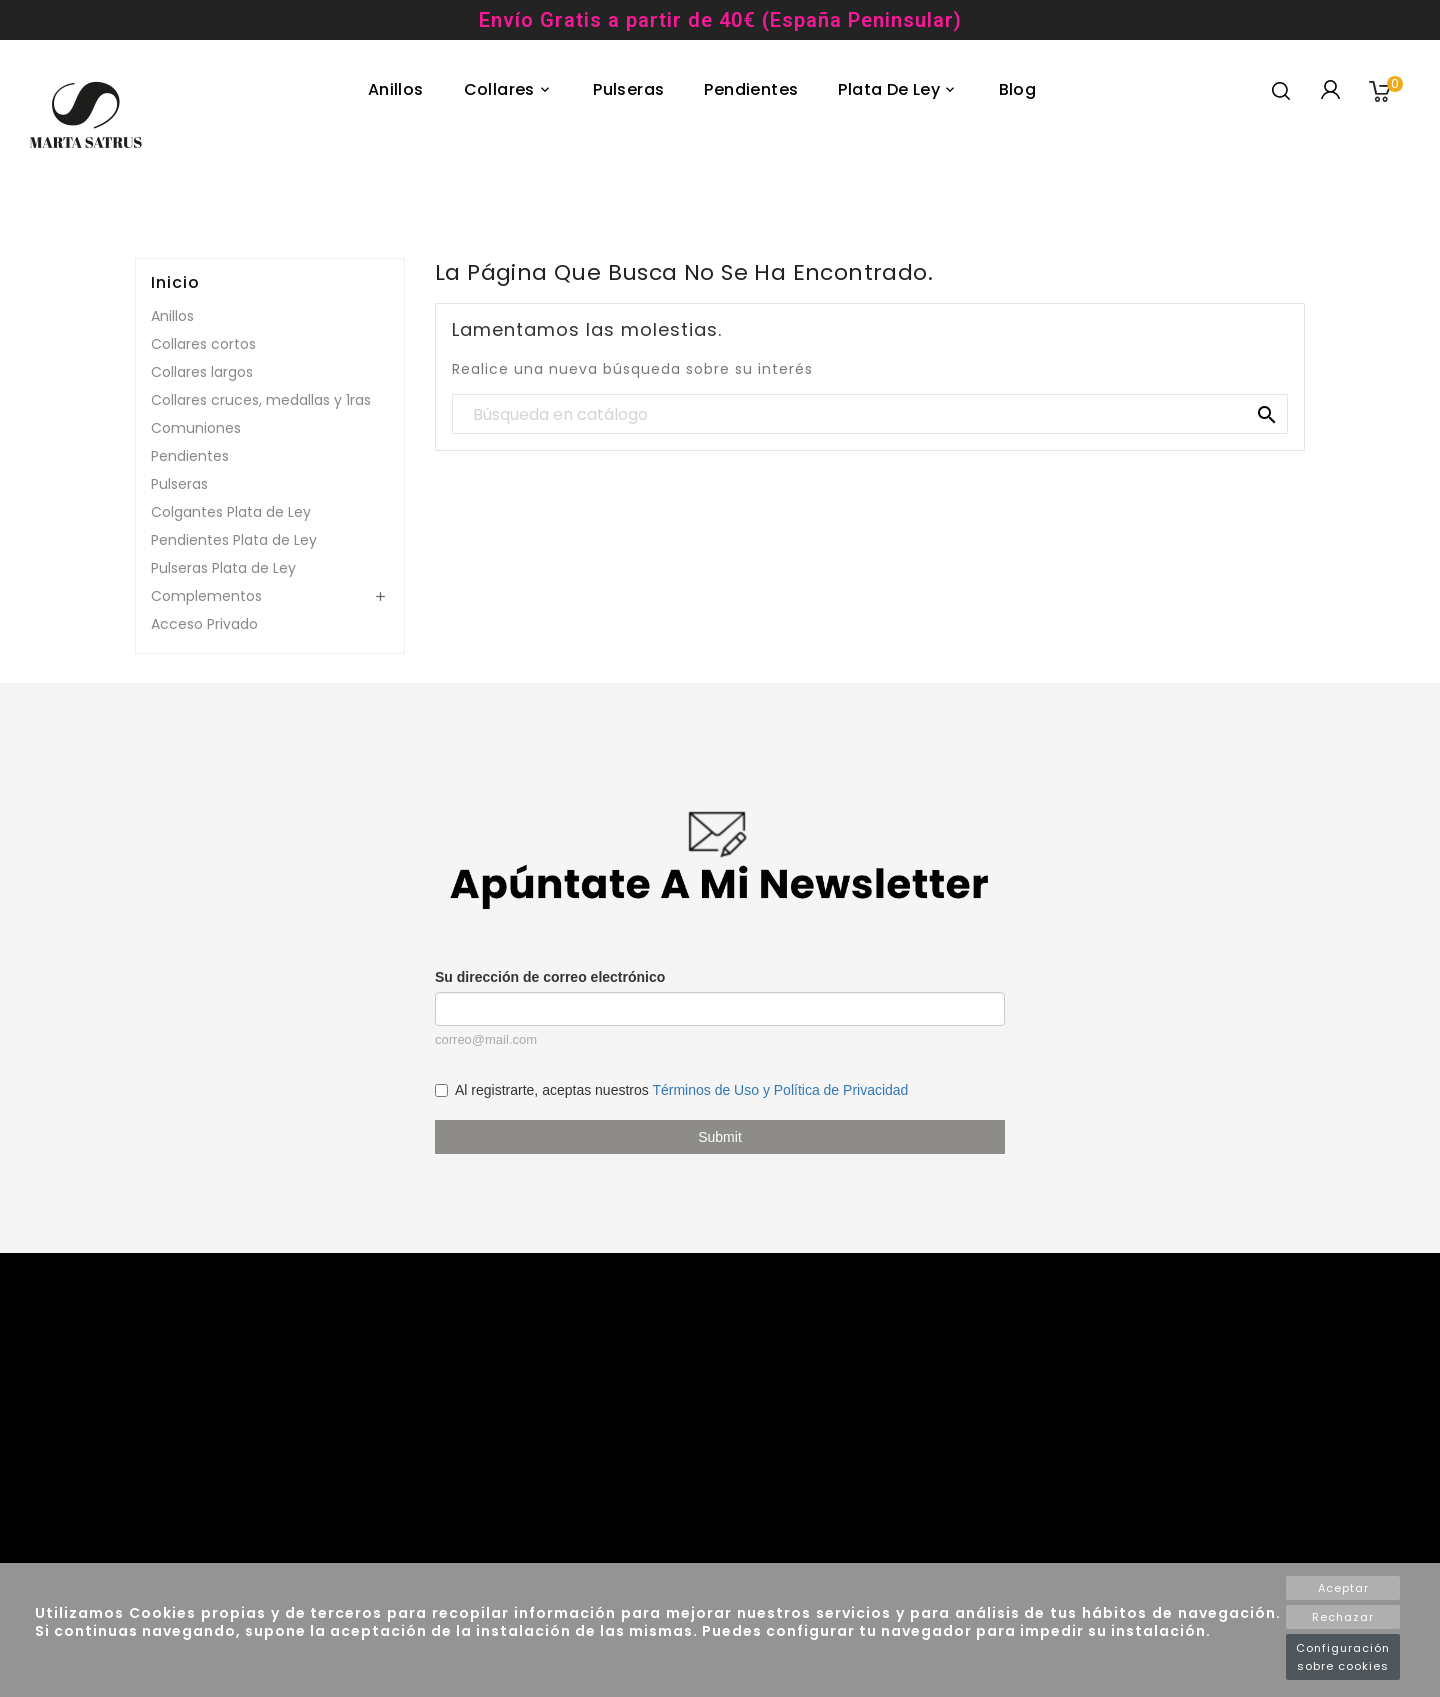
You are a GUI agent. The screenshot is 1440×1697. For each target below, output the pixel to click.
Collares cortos (203, 344)
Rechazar (1343, 1617)
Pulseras (179, 484)
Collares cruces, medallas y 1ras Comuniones (261, 414)
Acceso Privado (204, 624)
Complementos (206, 596)
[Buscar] (870, 415)
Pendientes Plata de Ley (234, 540)
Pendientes (190, 456)
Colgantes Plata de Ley (231, 512)
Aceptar (1343, 1588)
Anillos (172, 316)
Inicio (175, 283)
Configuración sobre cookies (1343, 1657)
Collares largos (202, 372)
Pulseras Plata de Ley (223, 568)
